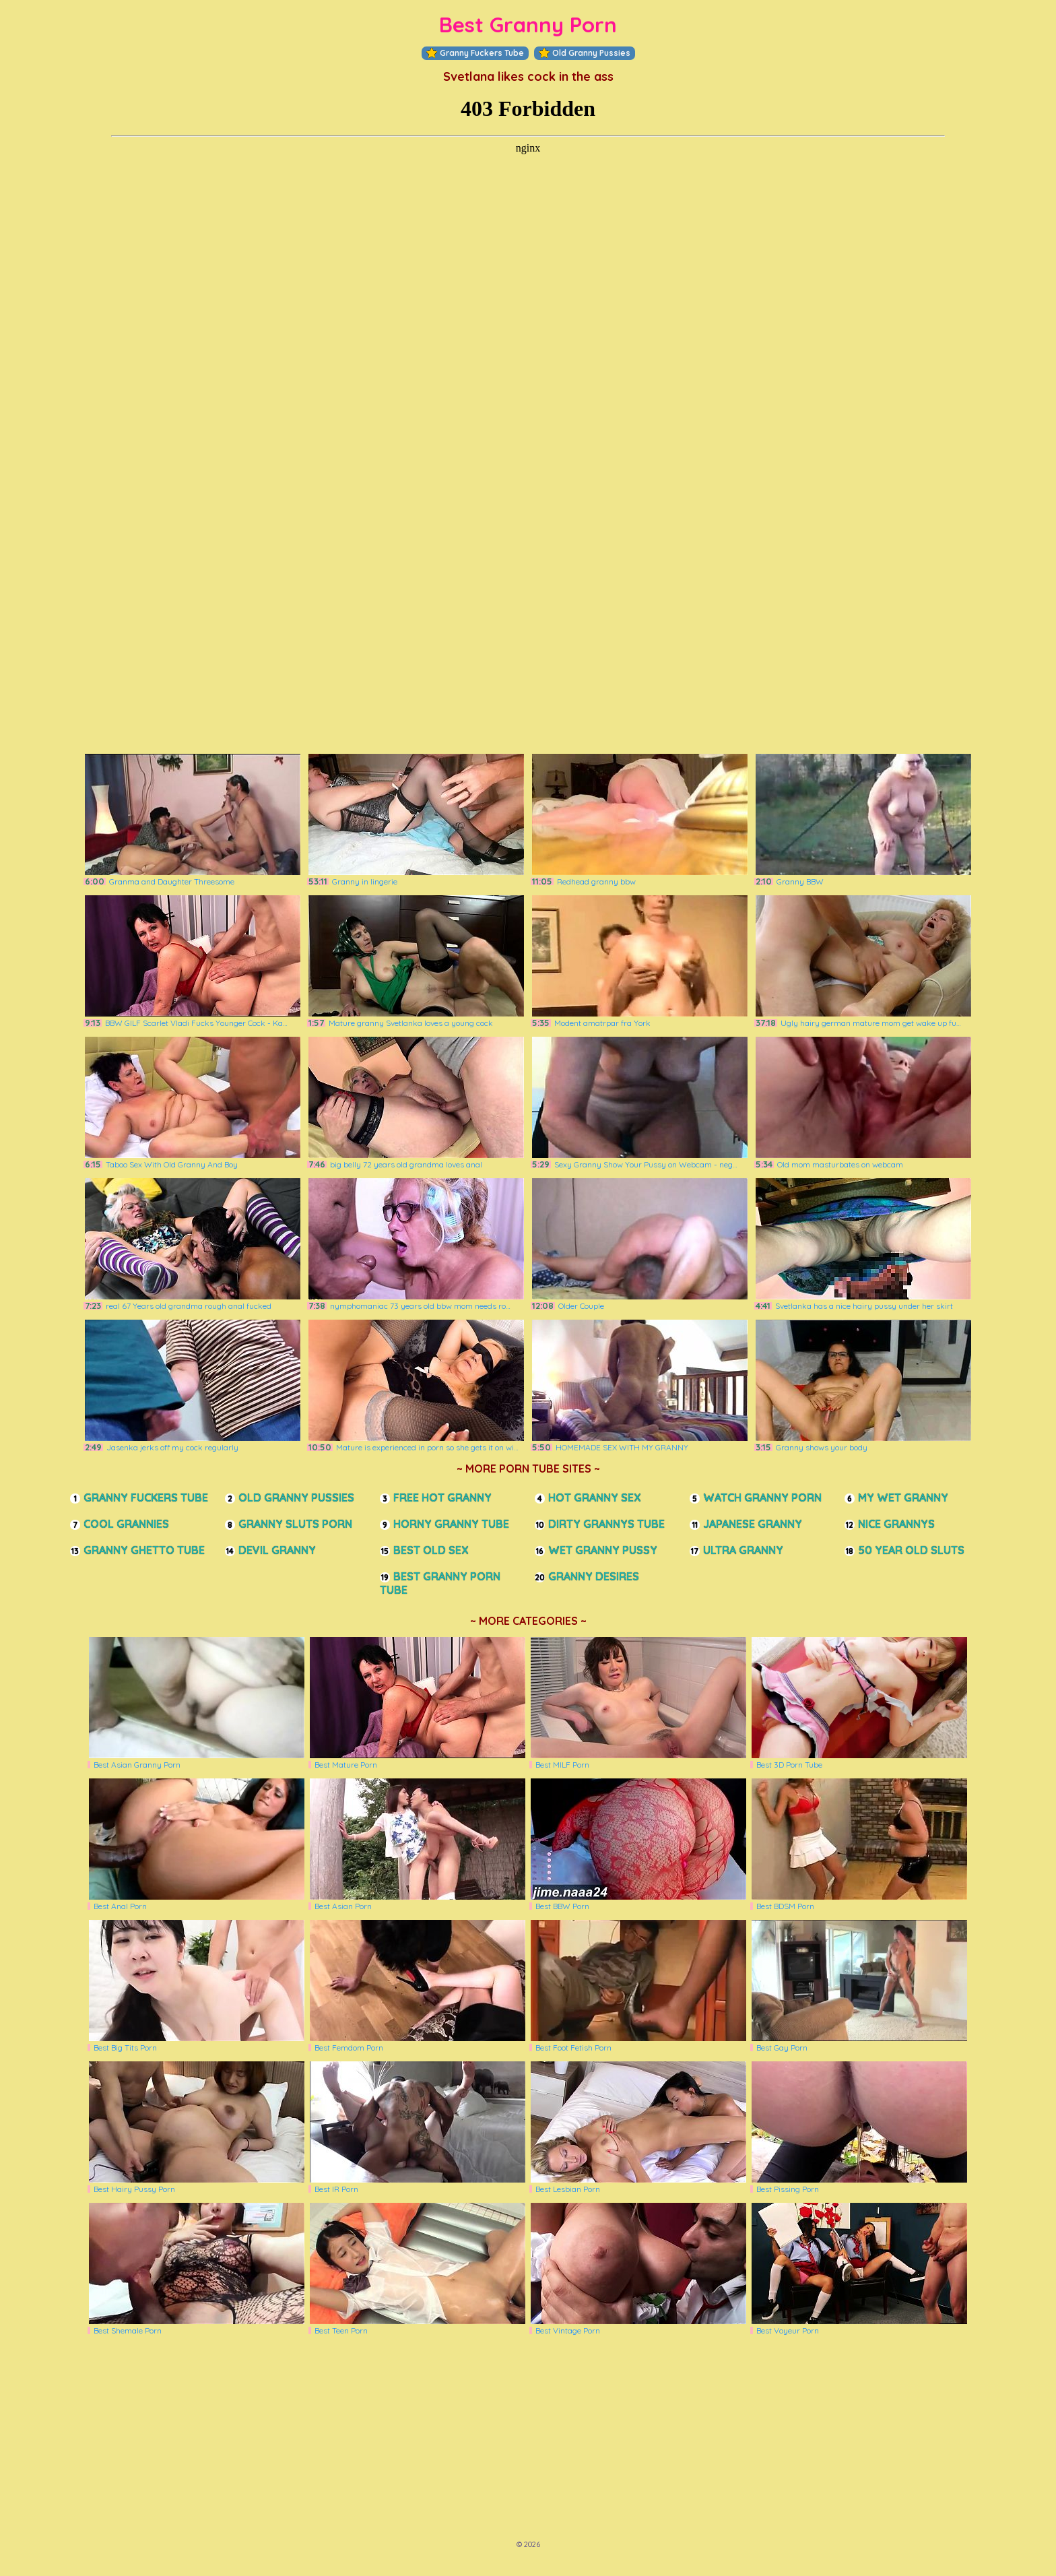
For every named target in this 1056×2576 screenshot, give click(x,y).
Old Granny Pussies (584, 53)
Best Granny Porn (528, 24)
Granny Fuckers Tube (475, 53)
